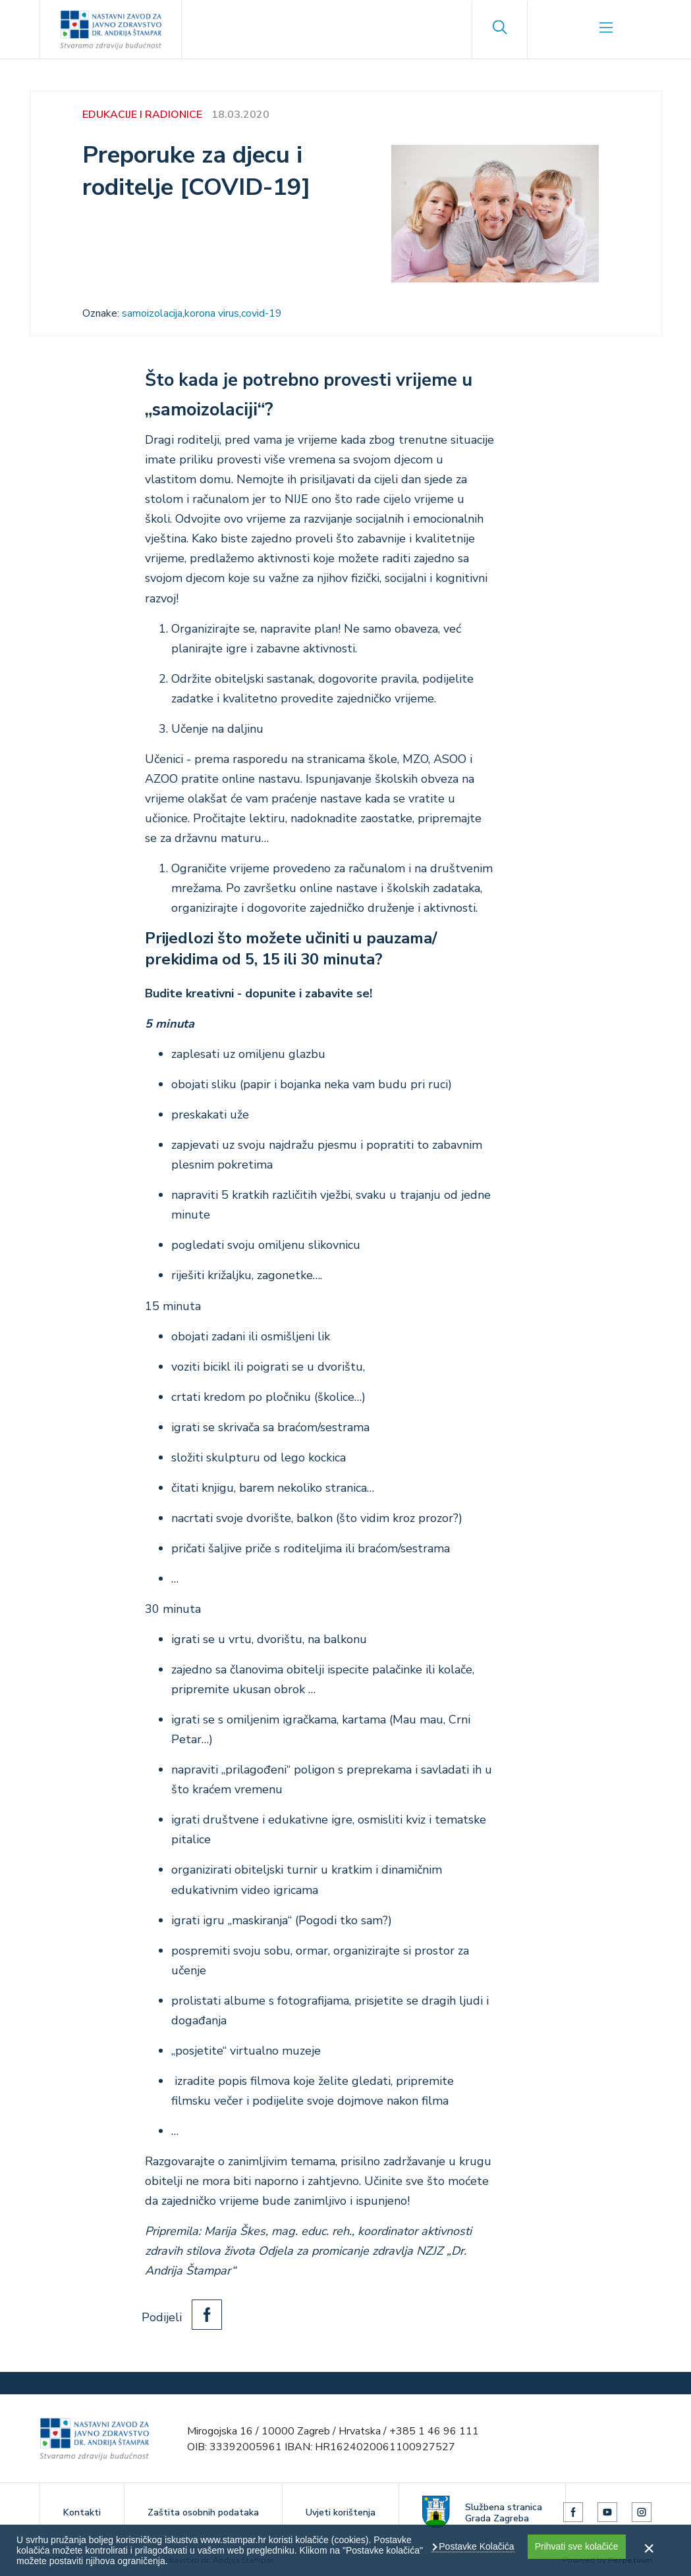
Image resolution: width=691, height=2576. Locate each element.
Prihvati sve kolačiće (577, 2546)
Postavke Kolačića (475, 2546)
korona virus (211, 313)
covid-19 (261, 313)
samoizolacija (152, 313)
